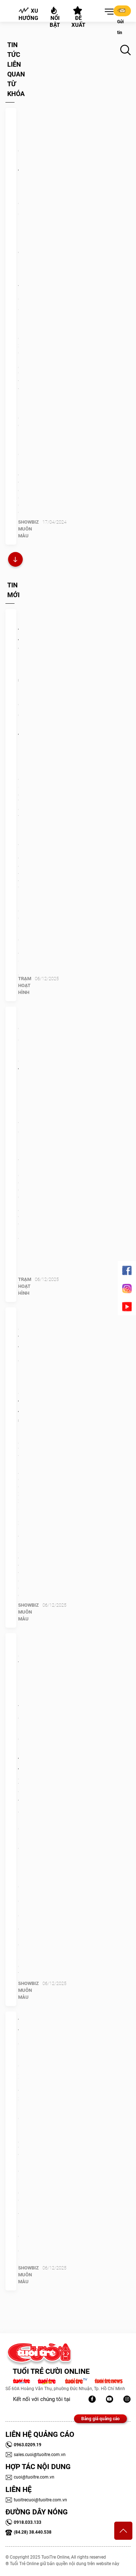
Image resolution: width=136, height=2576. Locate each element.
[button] (108, 12)
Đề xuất (78, 17)
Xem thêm (15, 560)
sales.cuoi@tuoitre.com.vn (35, 2454)
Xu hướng (28, 14)
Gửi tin (121, 11)
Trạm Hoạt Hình (24, 985)
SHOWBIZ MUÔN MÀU (28, 528)
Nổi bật (55, 17)
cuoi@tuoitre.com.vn (29, 2477)
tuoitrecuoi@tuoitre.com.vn (36, 2499)
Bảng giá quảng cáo (100, 2418)
